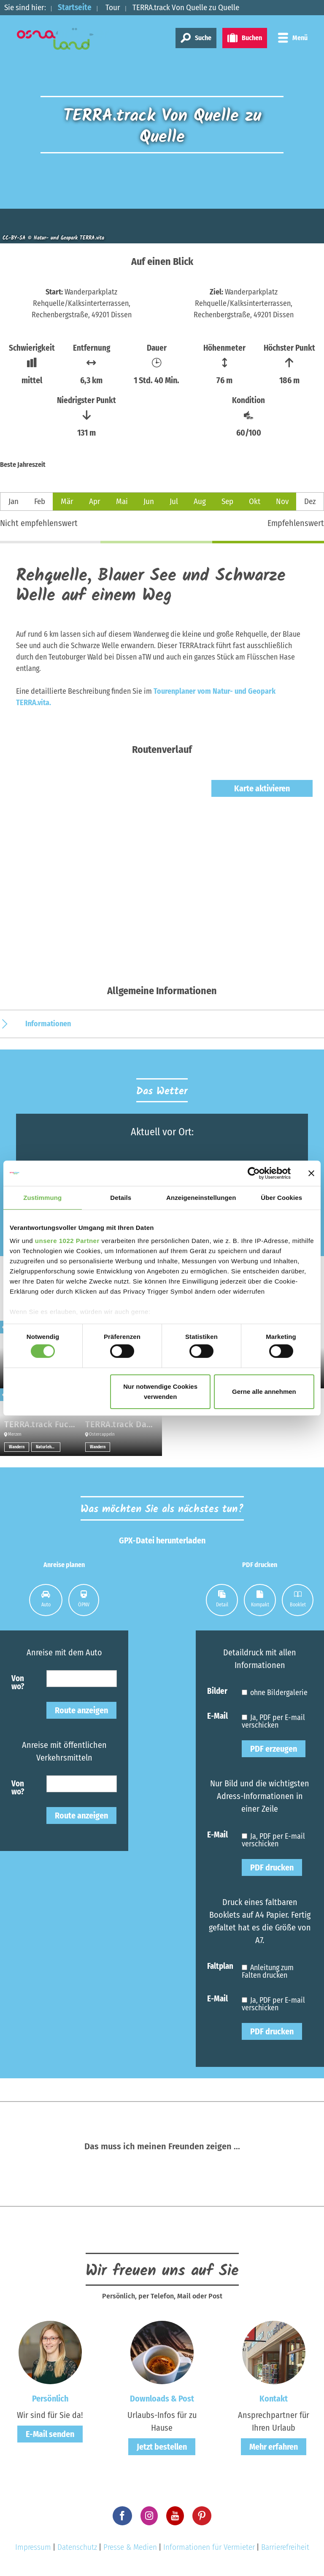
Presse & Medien (130, 2547)
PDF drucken (272, 1867)
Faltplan (220, 1965)
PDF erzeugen (273, 1749)
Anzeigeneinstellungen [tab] (201, 1197)
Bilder (217, 1690)
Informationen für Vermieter (209, 2547)
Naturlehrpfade (48, 1447)
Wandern (16, 1447)
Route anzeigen (81, 1710)
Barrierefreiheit (285, 2547)
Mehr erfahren (273, 2447)
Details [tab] (120, 1197)
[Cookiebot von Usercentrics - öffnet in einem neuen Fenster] (254, 1173)
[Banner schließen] (311, 1173)
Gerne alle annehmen (264, 1391)
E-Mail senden (50, 2434)
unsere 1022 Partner (67, 1240)
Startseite (75, 7)
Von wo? (17, 1682)
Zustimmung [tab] (42, 1197)
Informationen (48, 1023)
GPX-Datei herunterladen (162, 1540)
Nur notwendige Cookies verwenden (160, 1391)
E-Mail (217, 1715)
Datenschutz (77, 2547)
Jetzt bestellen (162, 2447)
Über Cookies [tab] (281, 1197)
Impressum (33, 2547)
